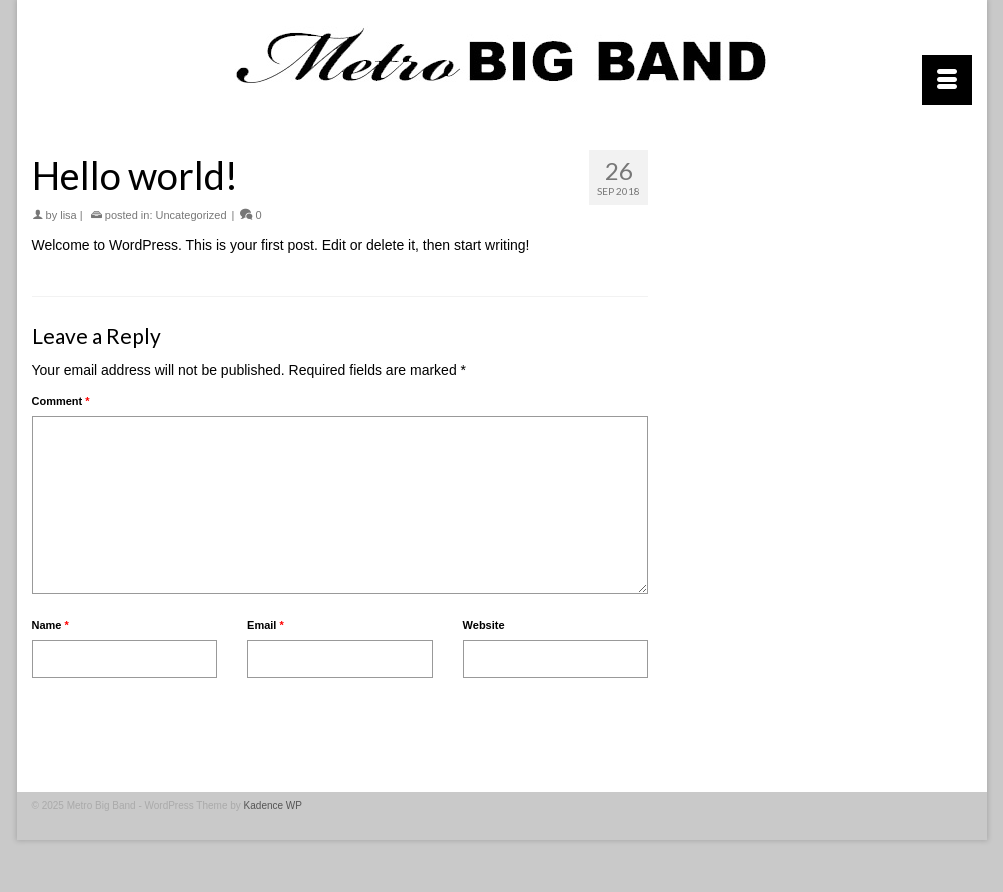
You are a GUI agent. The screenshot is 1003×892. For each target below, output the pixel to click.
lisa (68, 215)
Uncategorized (191, 215)
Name (50, 625)
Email (265, 625)
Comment (61, 401)
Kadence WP (273, 805)
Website (484, 625)
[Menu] (947, 80)
